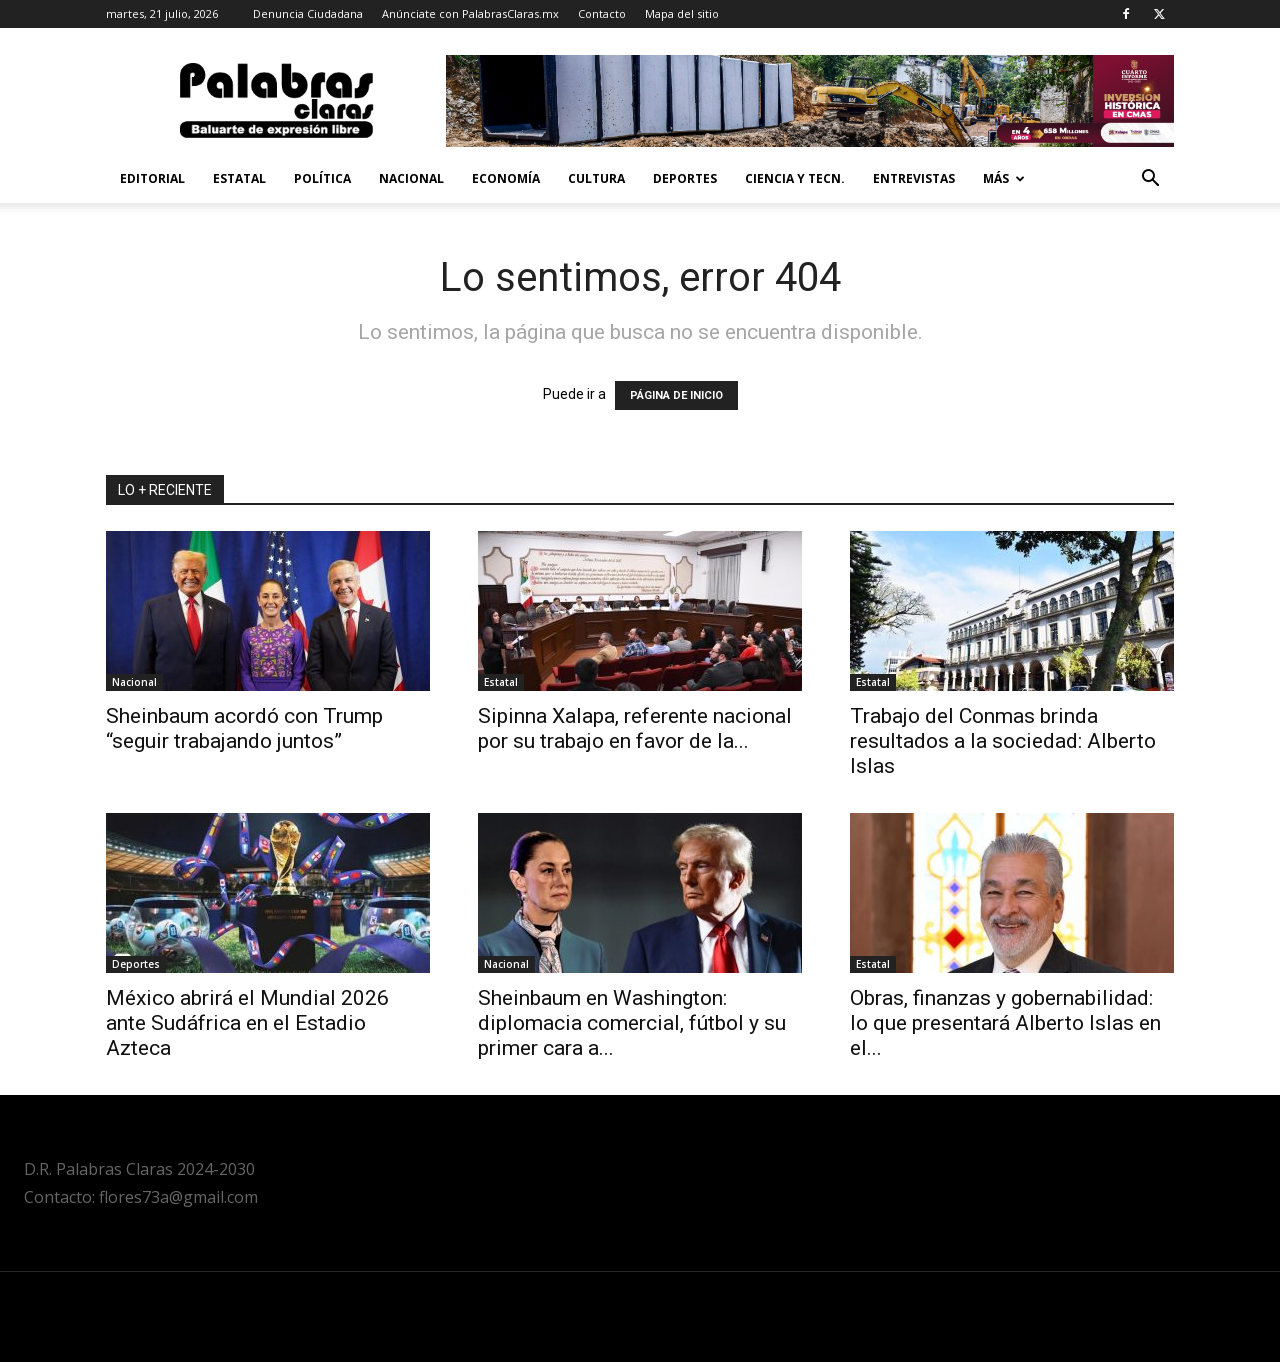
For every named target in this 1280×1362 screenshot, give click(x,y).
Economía (506, 178)
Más (1004, 178)
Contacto (602, 13)
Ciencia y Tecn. (795, 178)
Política (322, 178)
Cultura (596, 178)
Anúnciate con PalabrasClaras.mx (470, 13)
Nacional (411, 178)
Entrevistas (914, 178)
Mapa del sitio (682, 13)
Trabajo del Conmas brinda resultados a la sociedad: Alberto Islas (1003, 741)
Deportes (685, 178)
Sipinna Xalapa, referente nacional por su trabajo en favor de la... (635, 728)
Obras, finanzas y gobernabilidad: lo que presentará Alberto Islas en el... (1005, 1023)
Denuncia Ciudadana (308, 13)
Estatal (239, 178)
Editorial (152, 178)
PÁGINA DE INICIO (676, 395)
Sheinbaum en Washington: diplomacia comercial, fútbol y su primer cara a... (632, 1023)
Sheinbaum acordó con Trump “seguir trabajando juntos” (244, 728)
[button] (1150, 180)
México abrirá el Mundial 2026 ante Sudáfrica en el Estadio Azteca (247, 1023)
